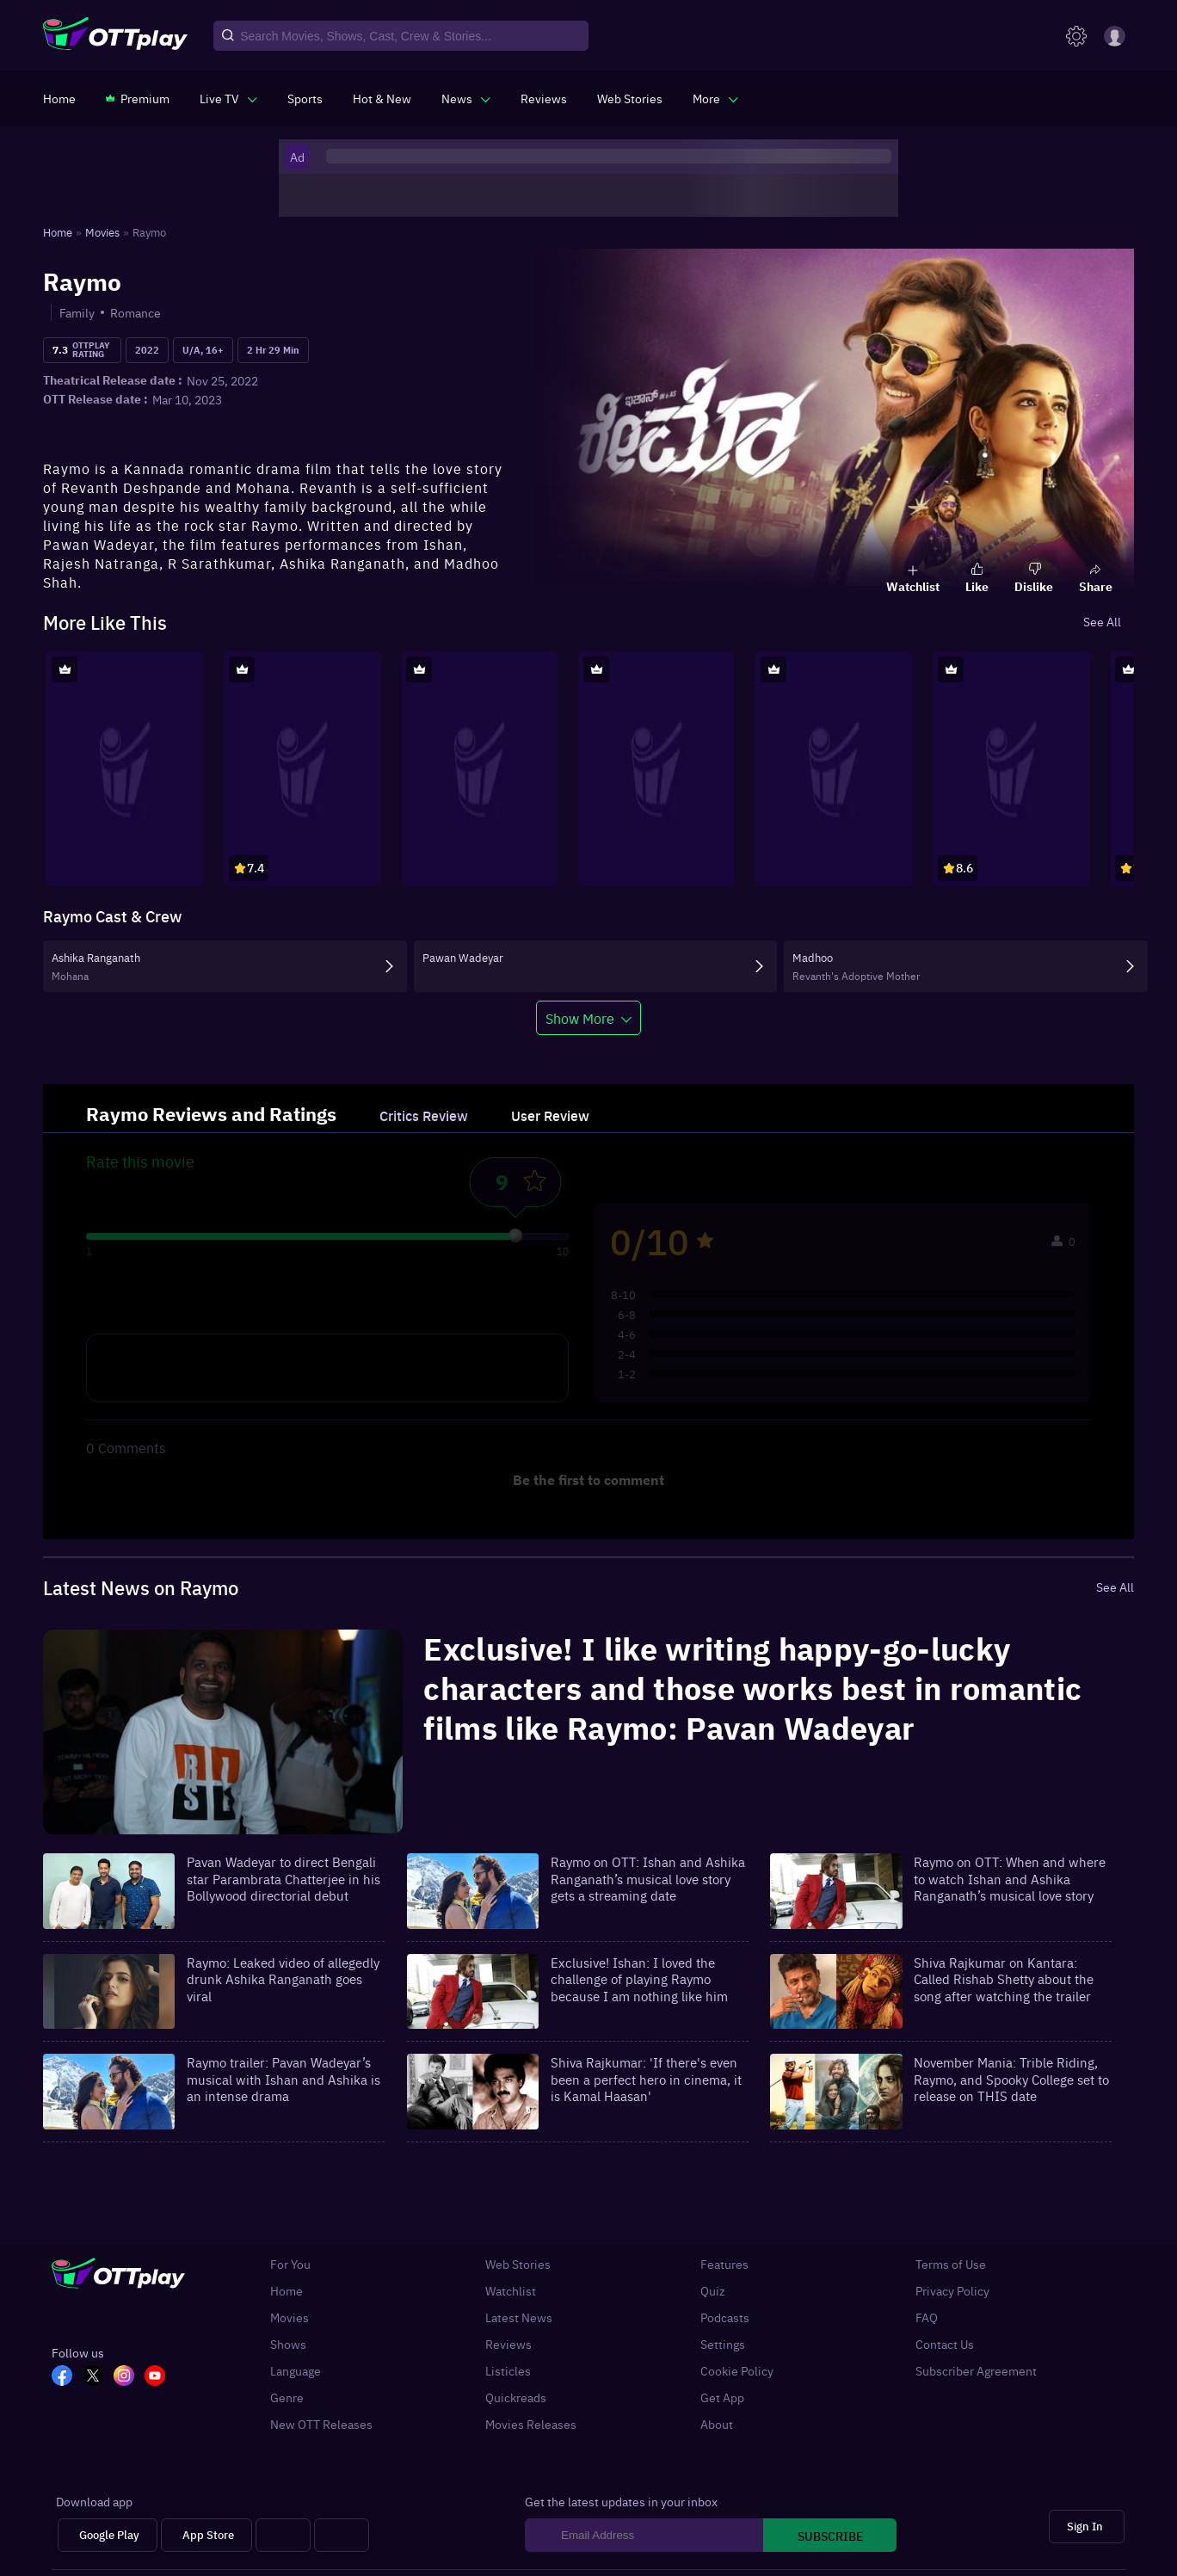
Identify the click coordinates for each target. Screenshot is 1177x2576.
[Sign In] (1087, 2526)
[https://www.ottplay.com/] (59, 98)
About (716, 2424)
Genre (287, 2397)
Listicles (508, 2371)
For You (290, 2264)
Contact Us (944, 2344)
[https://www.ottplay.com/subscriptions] (137, 98)
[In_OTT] (129, 2377)
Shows (288, 2344)
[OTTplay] (115, 36)
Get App (722, 2397)
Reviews (508, 2344)
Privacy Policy (952, 2291)
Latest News (518, 2317)
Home (286, 2291)
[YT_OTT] (160, 2377)
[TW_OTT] (98, 2377)
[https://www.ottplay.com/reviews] (544, 98)
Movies (289, 2317)
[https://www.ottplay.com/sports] (305, 98)
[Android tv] (283, 2535)
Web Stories (518, 2264)
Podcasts (724, 2317)
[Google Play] (107, 2535)
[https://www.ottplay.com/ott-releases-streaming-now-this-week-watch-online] (382, 98)
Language (295, 2371)
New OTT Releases (321, 2424)
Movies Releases (530, 2424)
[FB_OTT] (67, 2377)
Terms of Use (950, 2264)
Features (724, 2264)
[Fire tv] (341, 2535)
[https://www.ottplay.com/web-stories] (629, 98)
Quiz (712, 2291)
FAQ (926, 2317)
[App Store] (206, 2535)
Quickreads (515, 2397)
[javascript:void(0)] (228, 98)
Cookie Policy (736, 2371)
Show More (579, 1017)
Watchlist (510, 2291)
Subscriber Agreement (976, 2371)
